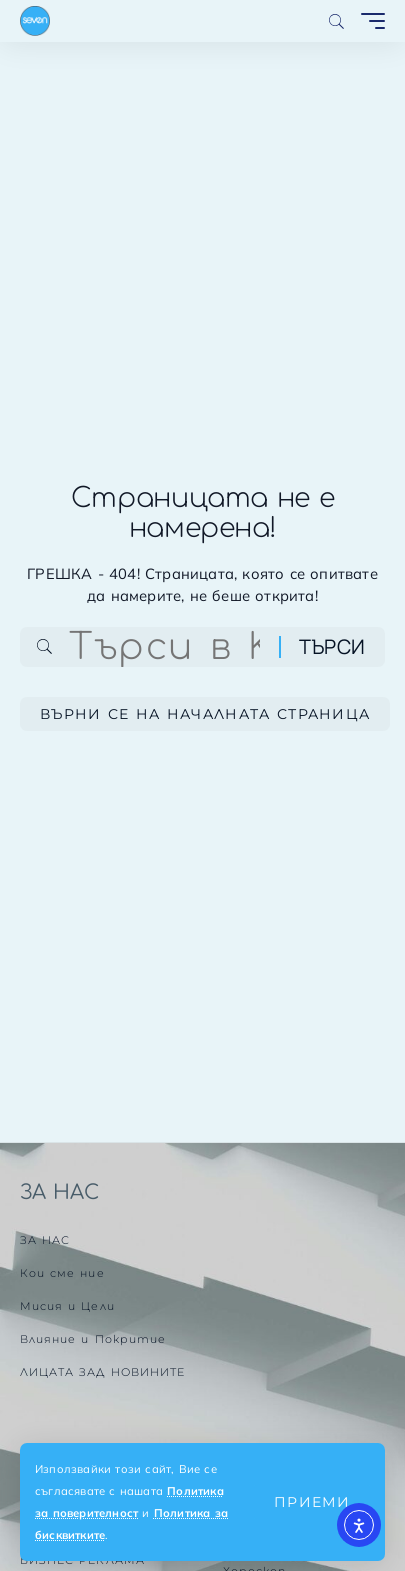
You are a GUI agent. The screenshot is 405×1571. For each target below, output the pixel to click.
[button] (312, 1502)
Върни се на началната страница (205, 714)
